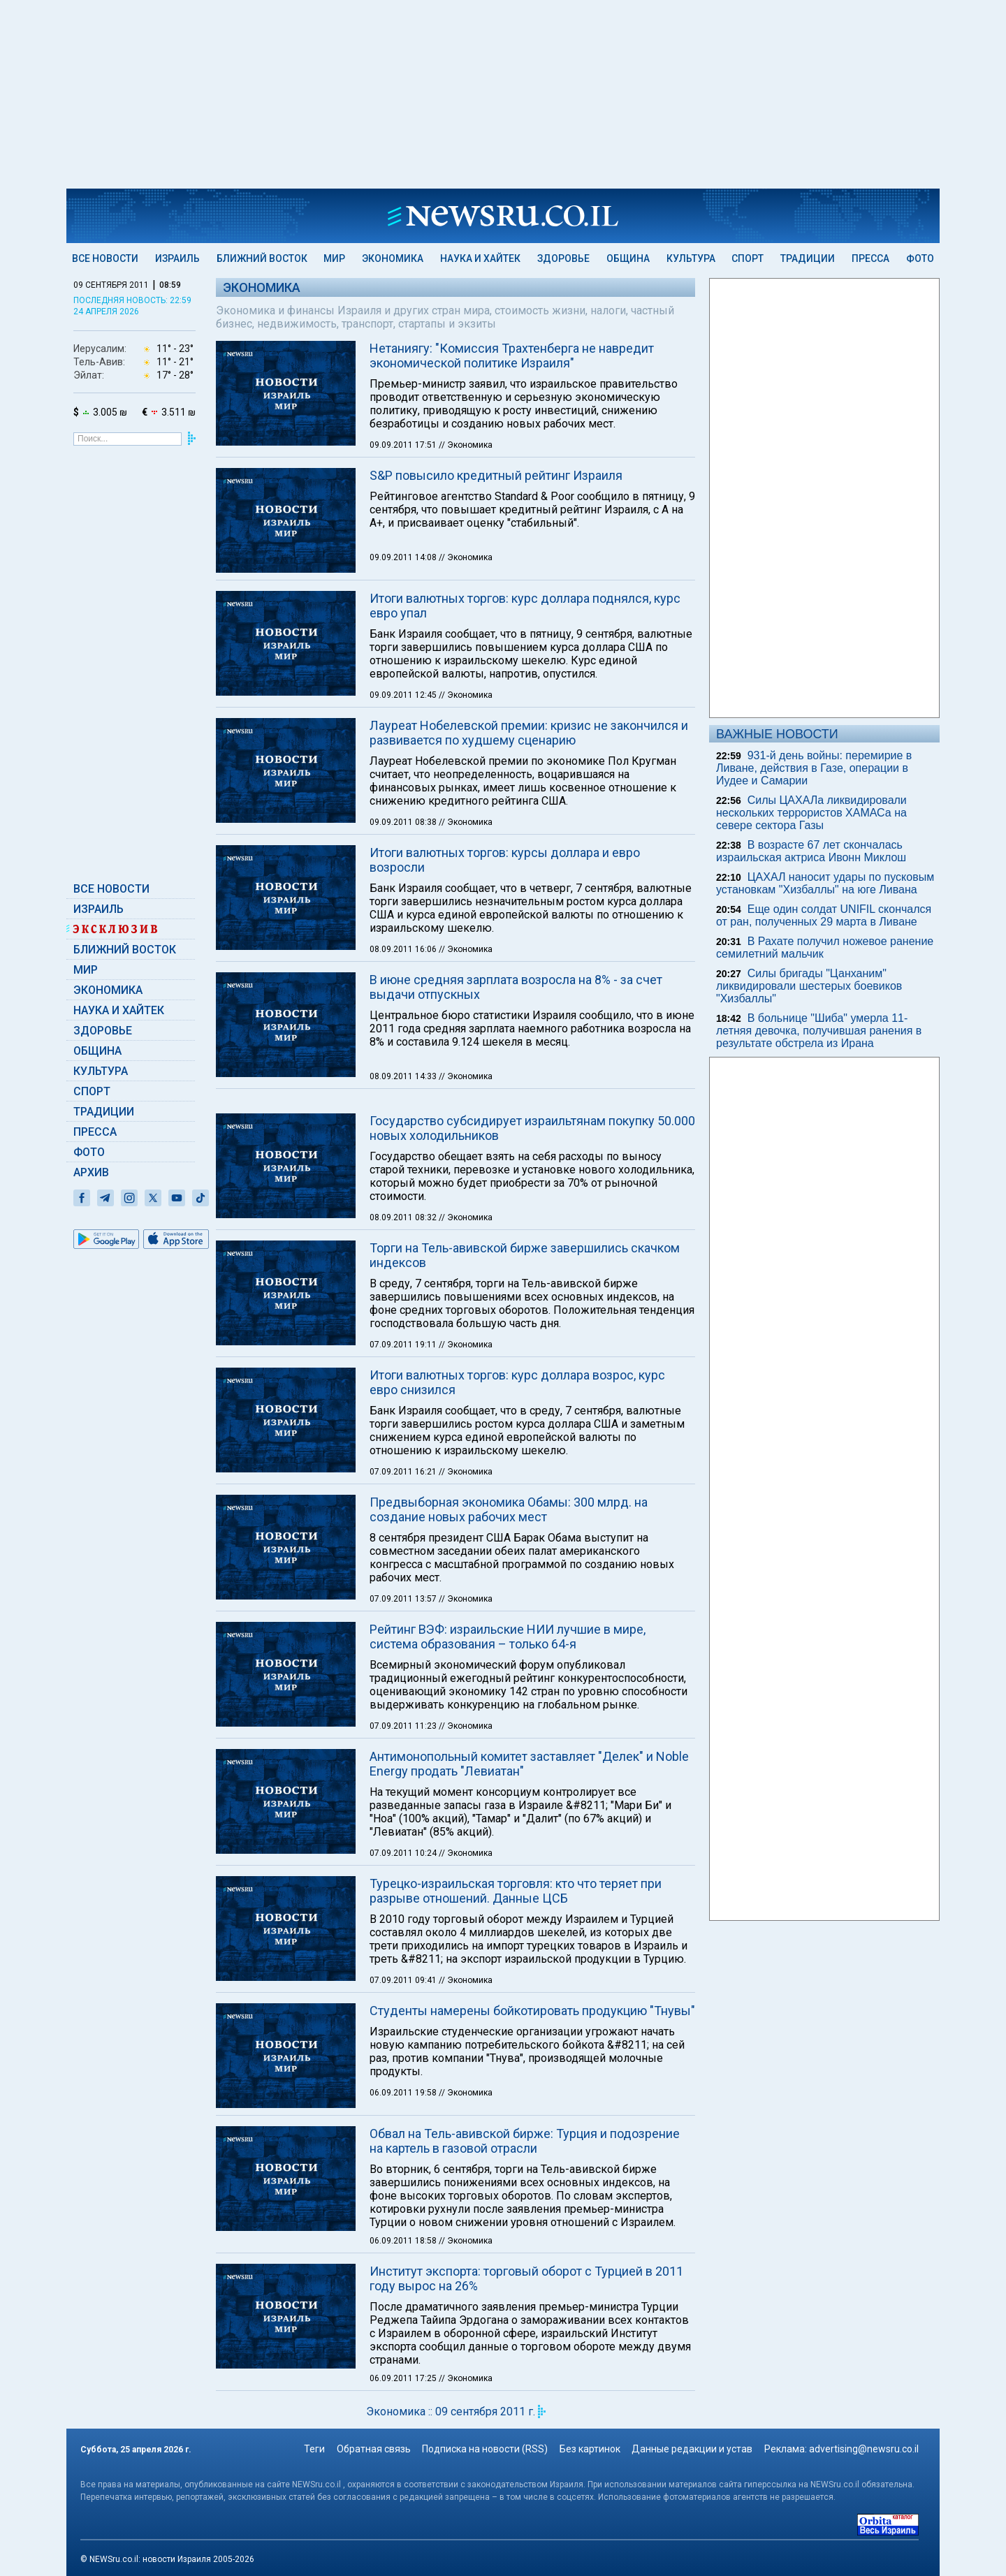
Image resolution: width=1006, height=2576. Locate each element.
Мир (334, 258)
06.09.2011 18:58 (404, 2415)
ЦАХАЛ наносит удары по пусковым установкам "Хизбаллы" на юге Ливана (825, 883)
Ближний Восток (262, 258)
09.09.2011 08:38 (404, 822)
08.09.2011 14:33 (404, 1076)
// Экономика (466, 445)
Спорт (747, 258)
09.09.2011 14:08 (404, 557)
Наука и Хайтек (480, 258)
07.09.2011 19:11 (404, 1519)
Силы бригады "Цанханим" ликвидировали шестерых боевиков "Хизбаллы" (809, 985)
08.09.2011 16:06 (404, 949)
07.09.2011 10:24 (404, 2028)
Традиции (807, 258)
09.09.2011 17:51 (404, 445)
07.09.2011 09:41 (404, 2155)
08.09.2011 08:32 (404, 1392)
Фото (920, 258)
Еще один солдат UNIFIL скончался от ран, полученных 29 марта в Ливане (823, 915)
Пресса (870, 258)
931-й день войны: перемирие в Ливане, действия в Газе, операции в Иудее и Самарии (814, 767)
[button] (281, 1251)
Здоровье (563, 258)
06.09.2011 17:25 (404, 2553)
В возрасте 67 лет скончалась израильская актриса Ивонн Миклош (811, 851)
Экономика (392, 258)
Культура (690, 258)
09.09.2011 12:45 (404, 695)
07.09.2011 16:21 (404, 1646)
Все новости (105, 258)
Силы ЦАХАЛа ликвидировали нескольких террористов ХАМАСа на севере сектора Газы (811, 812)
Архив (91, 1172)
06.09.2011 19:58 (404, 2267)
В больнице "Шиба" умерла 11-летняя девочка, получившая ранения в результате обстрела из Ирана (818, 1030)
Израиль (177, 258)
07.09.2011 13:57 (404, 1773)
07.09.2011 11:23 (404, 1900)
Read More (351, 1212)
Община (628, 258)
